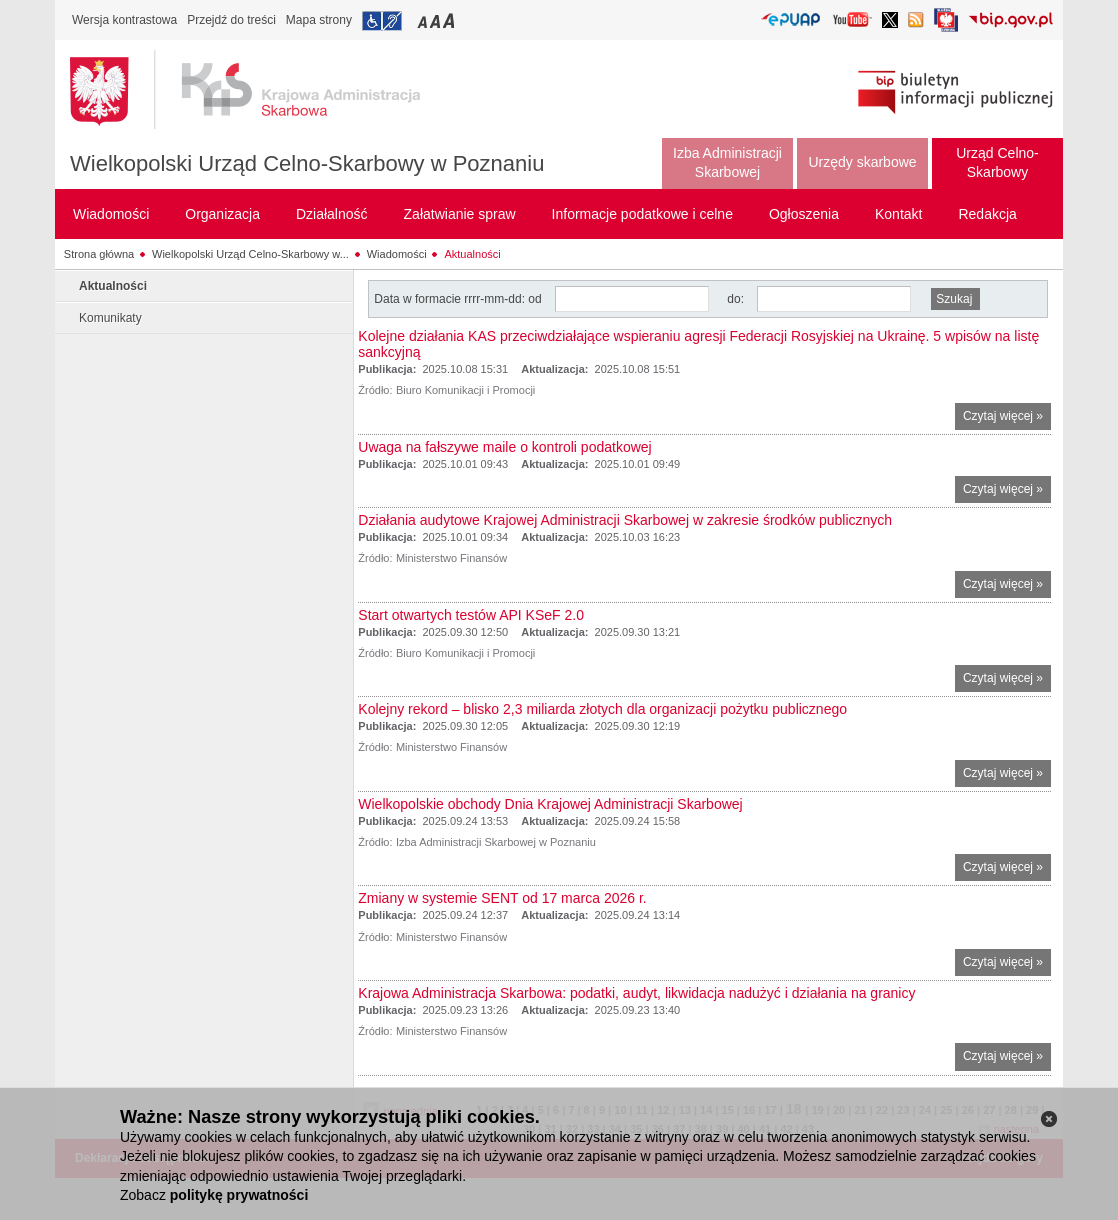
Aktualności (472, 254)
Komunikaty (110, 318)
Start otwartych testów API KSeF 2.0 (471, 615)
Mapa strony (319, 20)
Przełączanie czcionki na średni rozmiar (437, 20)
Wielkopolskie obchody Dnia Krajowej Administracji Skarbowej (550, 804)
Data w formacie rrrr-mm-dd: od (459, 299)
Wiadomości (397, 254)
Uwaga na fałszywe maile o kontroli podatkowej (504, 447)
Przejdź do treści (231, 20)
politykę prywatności (239, 1195)
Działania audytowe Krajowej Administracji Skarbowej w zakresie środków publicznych (625, 520)
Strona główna (99, 254)
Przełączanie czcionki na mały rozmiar (424, 20)
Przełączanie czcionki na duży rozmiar (450, 20)
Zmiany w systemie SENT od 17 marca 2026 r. (502, 898)
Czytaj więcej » (1007, 418)
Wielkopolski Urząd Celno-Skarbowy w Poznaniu (307, 163)
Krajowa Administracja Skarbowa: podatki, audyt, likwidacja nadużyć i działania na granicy (636, 993)
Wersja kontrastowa (124, 20)
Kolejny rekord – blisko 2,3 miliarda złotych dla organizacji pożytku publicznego (602, 709)
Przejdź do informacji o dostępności (382, 21)
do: (735, 299)
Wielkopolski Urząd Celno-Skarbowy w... (250, 254)
